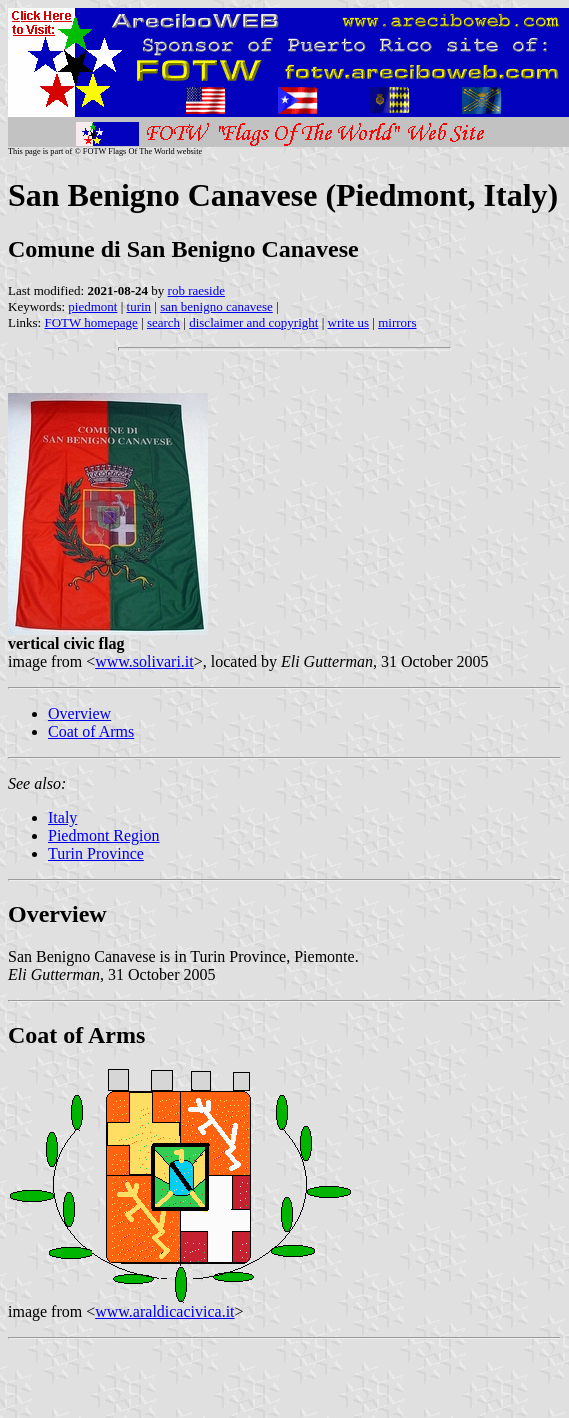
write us (349, 322)
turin (139, 306)
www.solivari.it (144, 661)
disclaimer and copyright (253, 322)
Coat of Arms (91, 731)
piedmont (92, 306)
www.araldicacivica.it (164, 1311)
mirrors (397, 322)
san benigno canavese (216, 306)
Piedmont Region (104, 835)
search (163, 322)
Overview (79, 713)
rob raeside (196, 290)
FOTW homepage (90, 322)
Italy (62, 817)
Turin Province (96, 853)
